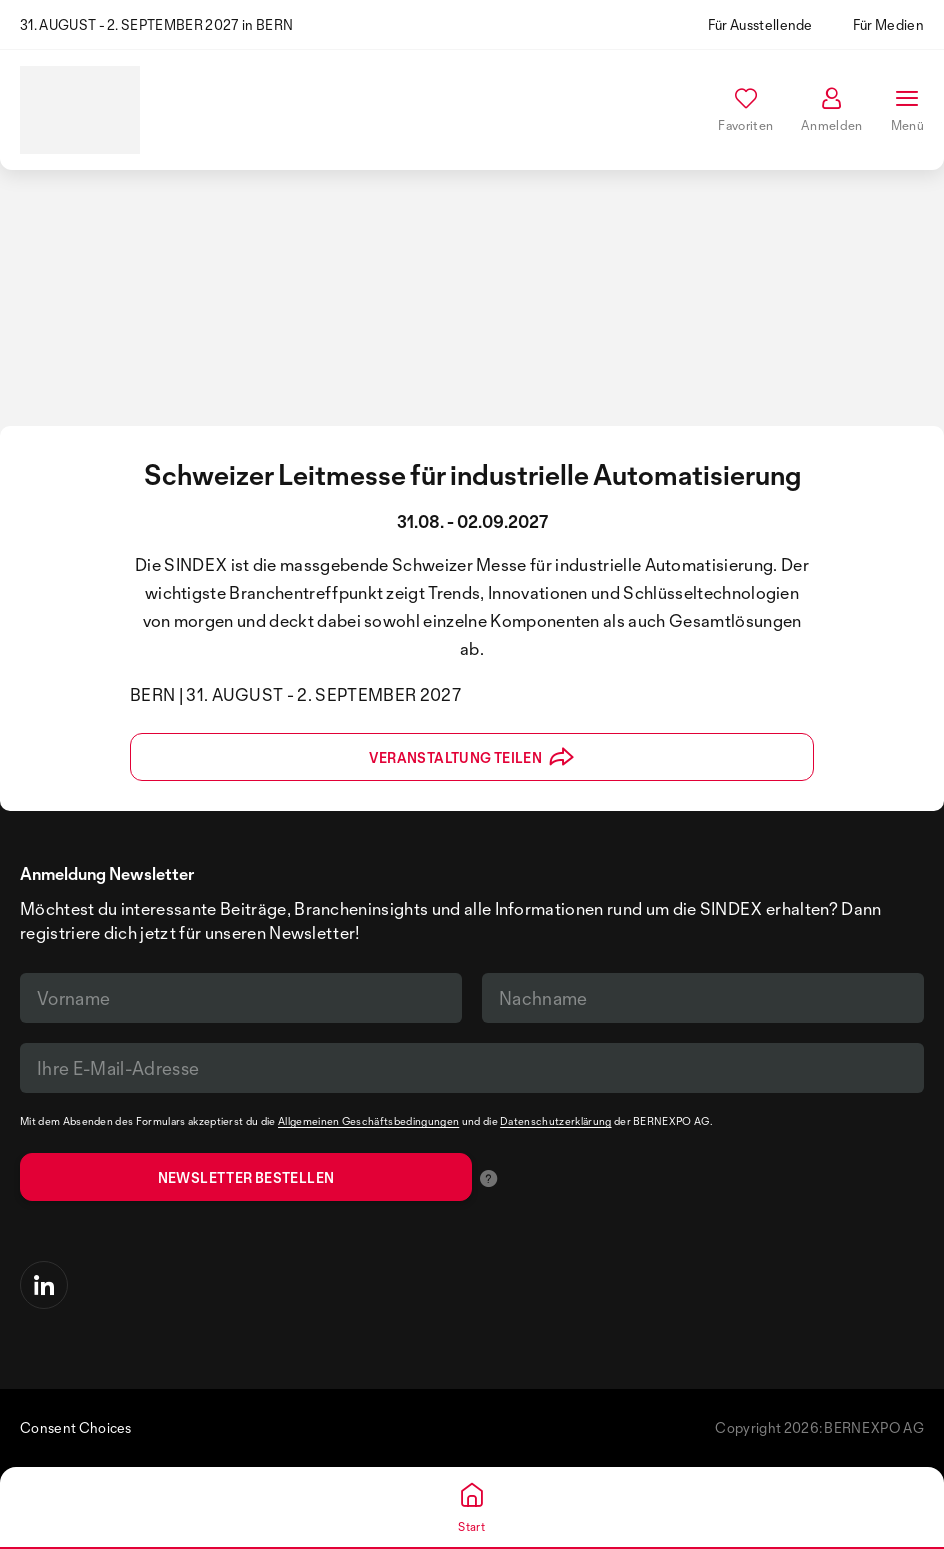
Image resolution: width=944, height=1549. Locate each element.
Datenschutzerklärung (555, 1121)
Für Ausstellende (760, 24)
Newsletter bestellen (246, 1177)
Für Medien (888, 24)
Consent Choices (76, 1427)
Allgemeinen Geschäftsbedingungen (368, 1121)
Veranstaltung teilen (471, 757)
